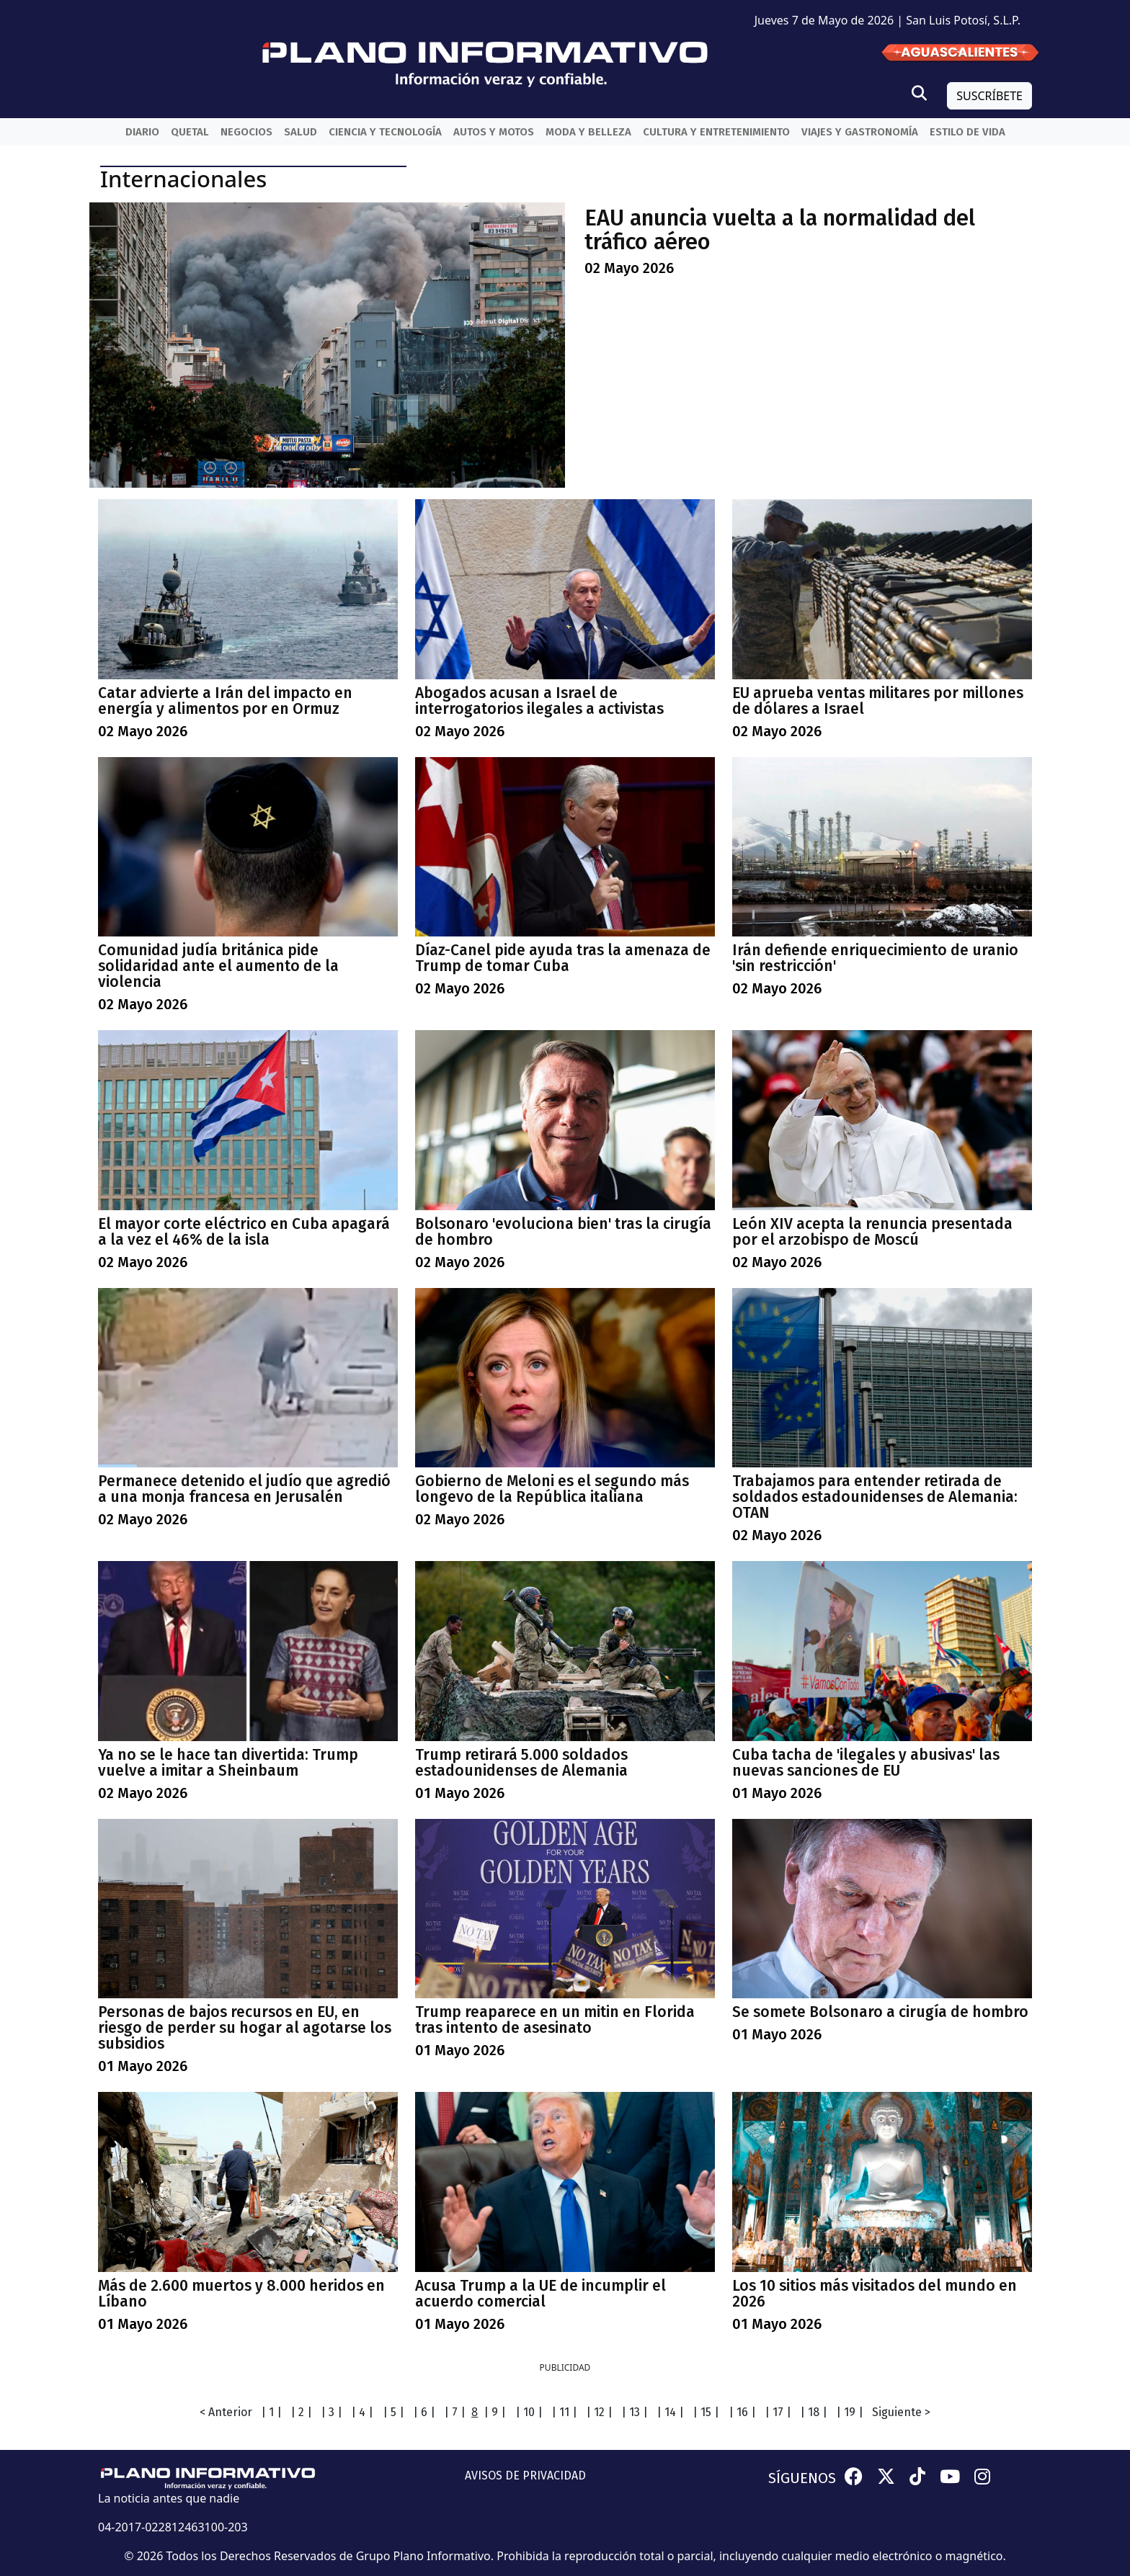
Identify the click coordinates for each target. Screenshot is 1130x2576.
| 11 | (564, 2412)
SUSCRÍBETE (989, 96)
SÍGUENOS (802, 2478)
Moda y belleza (588, 131)
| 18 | (813, 2412)
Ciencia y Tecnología (385, 131)
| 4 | (362, 2412)
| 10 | (529, 2412)
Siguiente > (901, 2412)
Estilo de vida (967, 131)
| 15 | (706, 2412)
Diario (142, 131)
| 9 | (495, 2412)
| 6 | (424, 2412)
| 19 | (849, 2412)
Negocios (246, 131)
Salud (300, 131)
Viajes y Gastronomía (859, 131)
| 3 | (331, 2412)
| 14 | (670, 2412)
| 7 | (455, 2412)
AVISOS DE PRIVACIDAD (525, 2475)
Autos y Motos (493, 131)
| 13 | (634, 2412)
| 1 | (271, 2412)
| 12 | (599, 2412)
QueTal (190, 131)
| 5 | (393, 2412)
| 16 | (742, 2412)
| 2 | (301, 2412)
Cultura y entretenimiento (716, 131)
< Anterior (226, 2412)
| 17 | (778, 2412)
